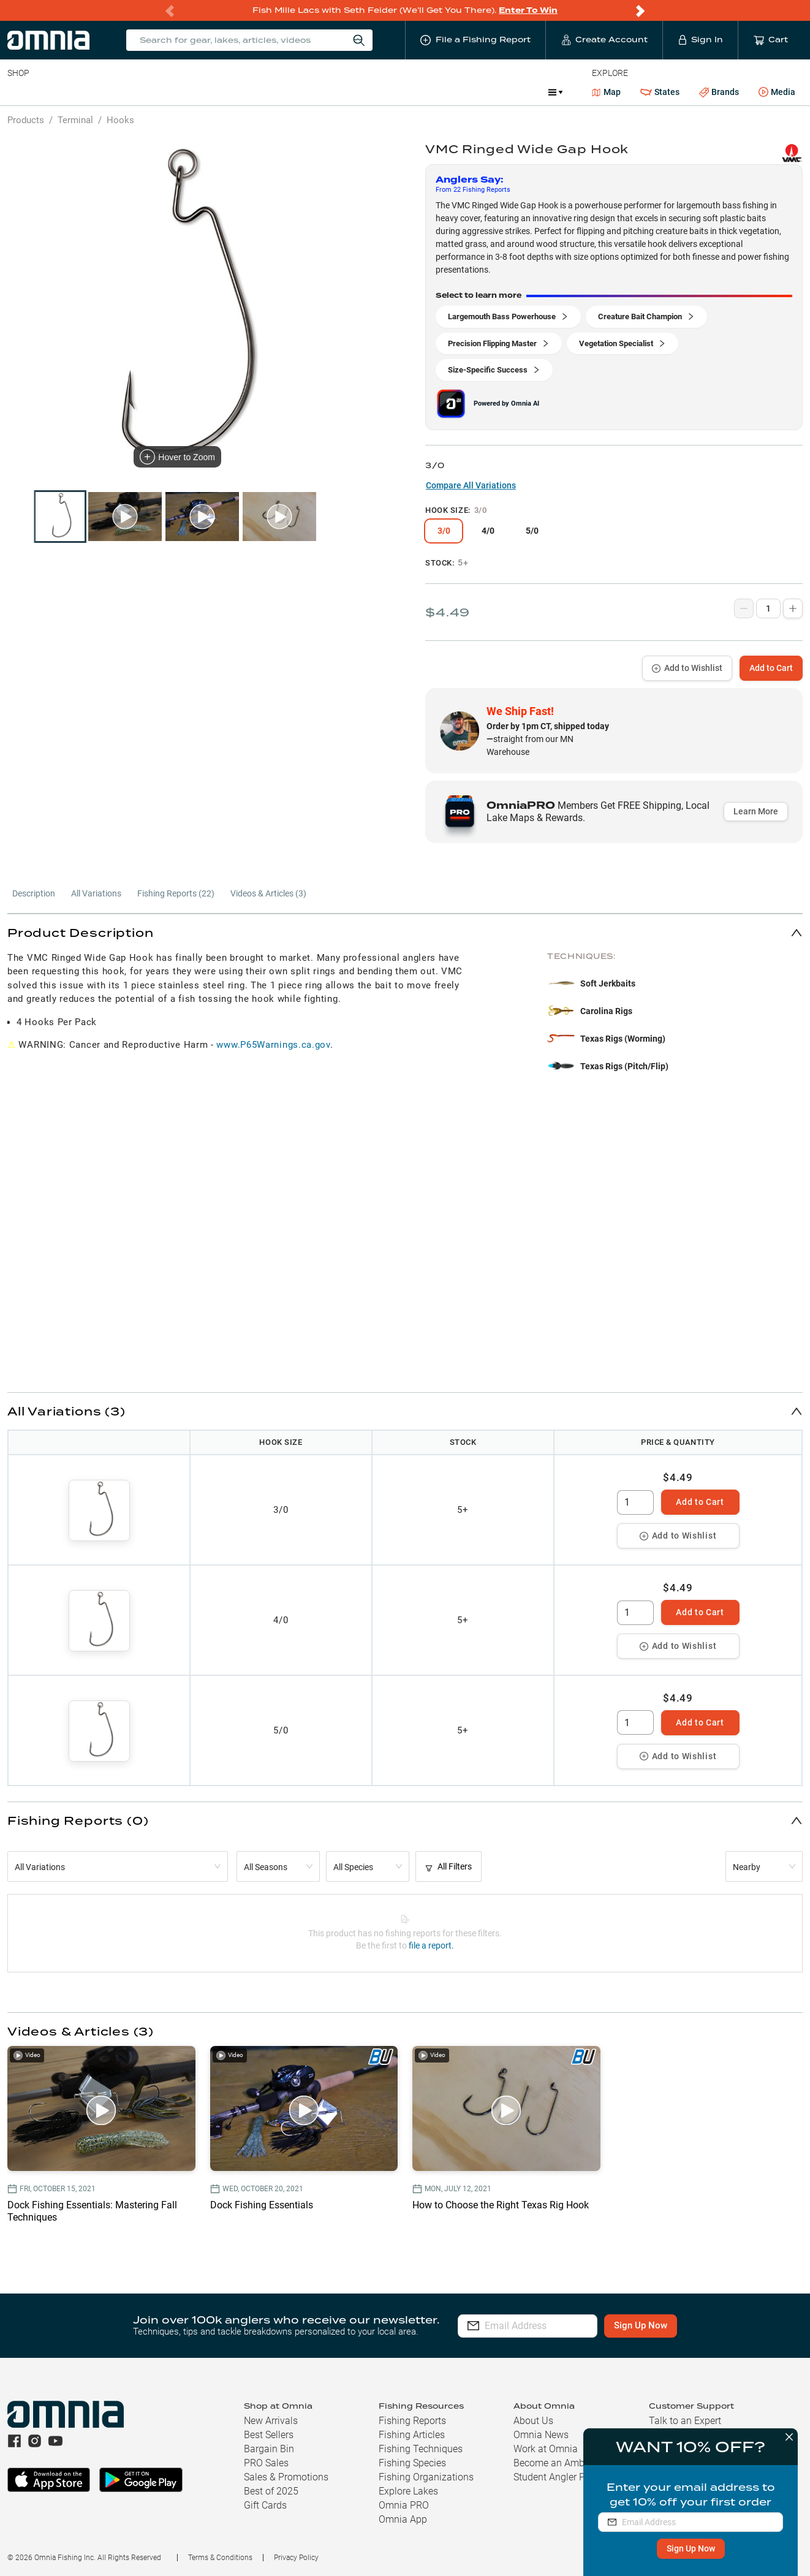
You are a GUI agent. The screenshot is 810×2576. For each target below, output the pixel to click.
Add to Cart (771, 668)
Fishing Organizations (426, 2477)
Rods (94, 92)
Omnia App (403, 2519)
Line (55, 92)
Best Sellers (268, 2435)
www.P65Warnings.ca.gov (273, 1044)
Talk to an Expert (685, 2420)
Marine (300, 92)
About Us (533, 2420)
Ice (415, 92)
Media (777, 92)
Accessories (243, 92)
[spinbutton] (635, 1502)
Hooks (120, 120)
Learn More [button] (755, 811)
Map (606, 92)
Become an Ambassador (566, 2463)
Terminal (182, 92)
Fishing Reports (412, 2420)
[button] (405, 932)
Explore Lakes (408, 2491)
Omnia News (541, 2435)
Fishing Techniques (421, 2449)
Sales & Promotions (286, 2477)
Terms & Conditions (220, 2557)
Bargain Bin (269, 2449)
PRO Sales (266, 2463)
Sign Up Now (688, 2548)
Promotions (506, 93)
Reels (134, 92)
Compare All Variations (471, 485)
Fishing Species (412, 2463)
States (659, 92)
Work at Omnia (545, 2449)
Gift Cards (265, 2505)
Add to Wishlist (687, 668)
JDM (449, 92)
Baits (17, 92)
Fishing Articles (412, 2435)
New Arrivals (271, 2420)
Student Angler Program (564, 2477)
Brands (719, 92)
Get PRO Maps (361, 92)
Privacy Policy (296, 2557)
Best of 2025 (271, 2491)
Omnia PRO (404, 2505)
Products (25, 120)
